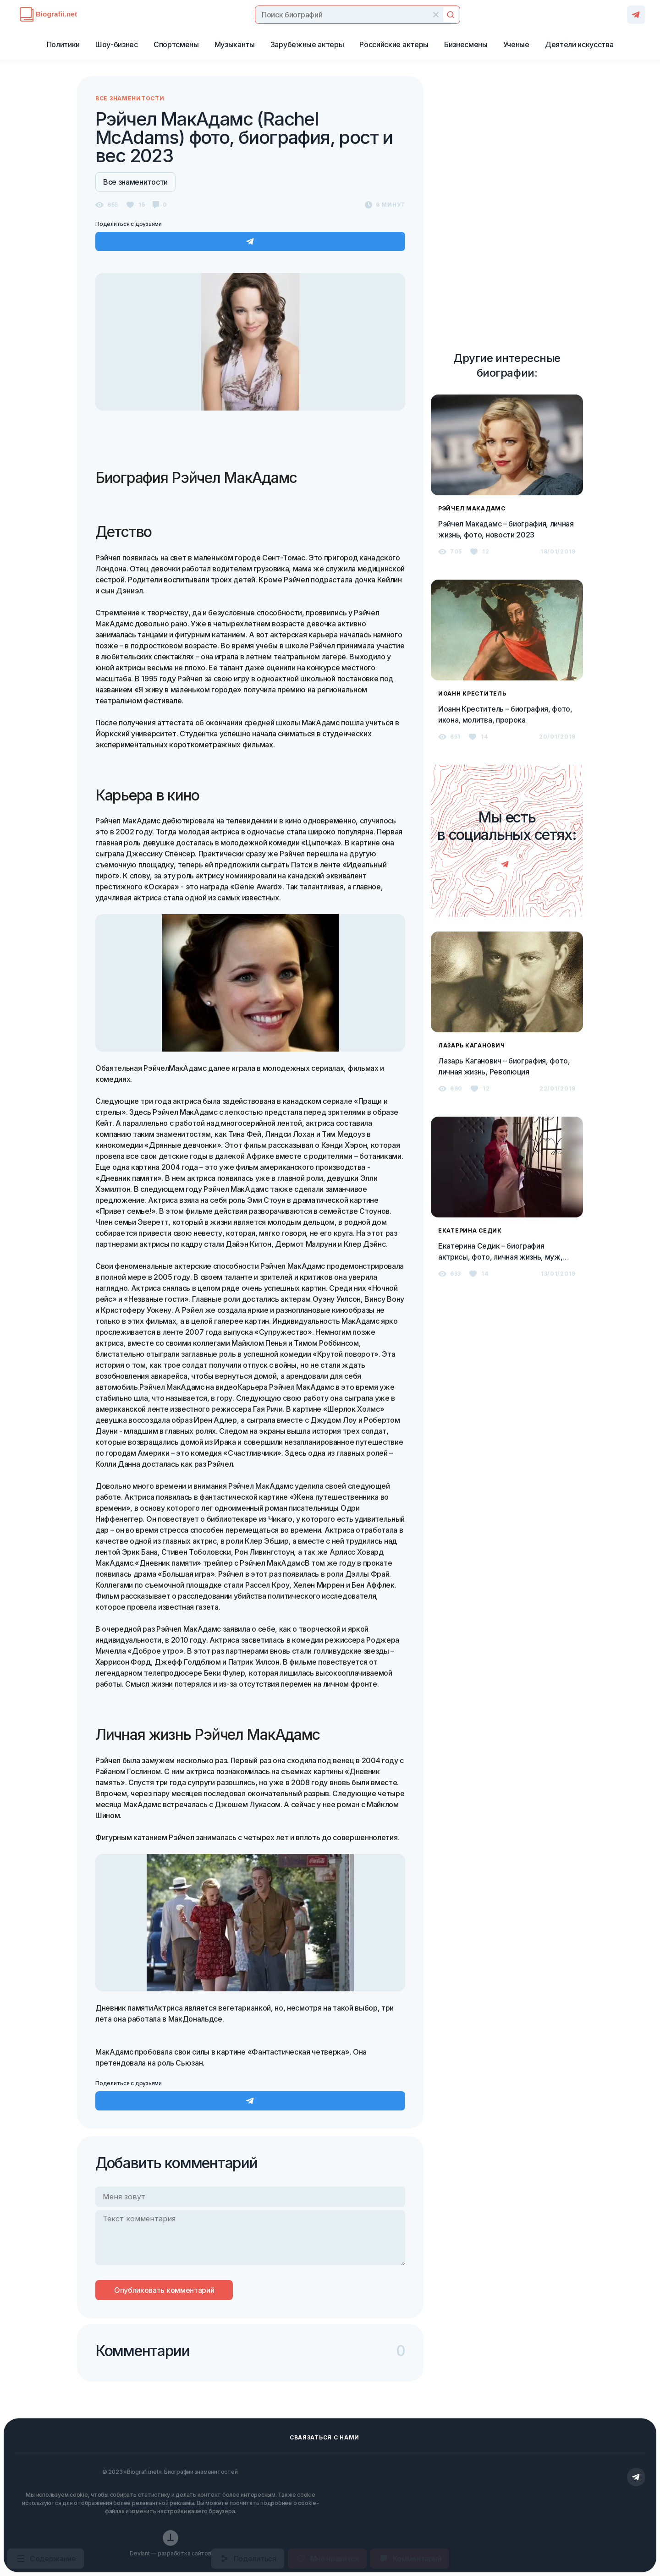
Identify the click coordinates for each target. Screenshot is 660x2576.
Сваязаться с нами (324, 2437)
